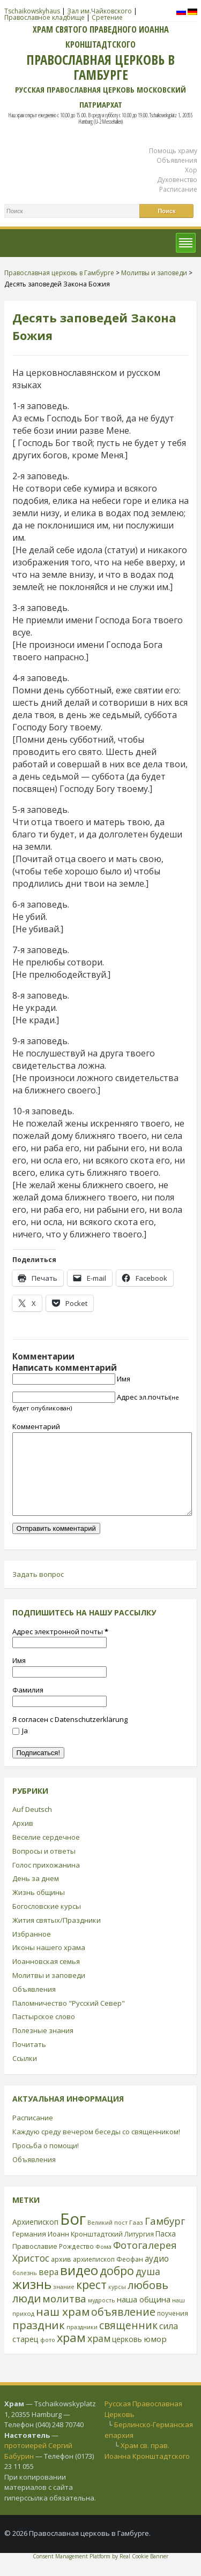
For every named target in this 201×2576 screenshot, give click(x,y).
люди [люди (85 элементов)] (26, 2314)
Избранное (31, 1950)
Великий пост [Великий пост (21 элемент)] (107, 2238)
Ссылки (24, 2074)
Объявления (177, 160)
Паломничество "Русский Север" (68, 2019)
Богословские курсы (46, 1922)
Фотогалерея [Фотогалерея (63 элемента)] (145, 2261)
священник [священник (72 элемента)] (128, 2341)
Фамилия (27, 1706)
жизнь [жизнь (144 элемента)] (31, 2300)
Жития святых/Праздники (56, 1936)
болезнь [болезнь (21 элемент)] (24, 2289)
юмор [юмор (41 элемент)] (155, 2355)
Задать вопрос (38, 1590)
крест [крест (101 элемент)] (91, 2300)
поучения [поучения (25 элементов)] (172, 2329)
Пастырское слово (43, 2032)
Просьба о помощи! (45, 2161)
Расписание (178, 189)
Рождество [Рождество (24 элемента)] (76, 2262)
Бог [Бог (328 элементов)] (73, 2235)
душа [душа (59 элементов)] (148, 2287)
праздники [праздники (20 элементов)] (82, 2343)
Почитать (29, 2060)
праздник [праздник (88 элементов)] (38, 2340)
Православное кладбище (44, 17)
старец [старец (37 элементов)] (25, 2355)
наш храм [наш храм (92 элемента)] (63, 2327)
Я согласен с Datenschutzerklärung (70, 1735)
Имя (123, 1379)
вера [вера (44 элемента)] (48, 2288)
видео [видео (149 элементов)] (79, 2286)
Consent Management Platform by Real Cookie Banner (100, 2572)
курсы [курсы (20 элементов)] (117, 2303)
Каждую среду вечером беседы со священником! (96, 2147)
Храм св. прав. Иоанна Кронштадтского (147, 2467)
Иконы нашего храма (48, 1963)
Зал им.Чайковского (99, 11)
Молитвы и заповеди (48, 1991)
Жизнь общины (38, 1908)
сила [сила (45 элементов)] (168, 2342)
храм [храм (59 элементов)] (98, 2354)
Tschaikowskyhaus (32, 11)
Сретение (107, 17)
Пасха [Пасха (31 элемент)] (165, 2250)
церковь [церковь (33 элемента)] (127, 2355)
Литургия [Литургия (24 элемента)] (139, 2250)
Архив (22, 1839)
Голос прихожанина (46, 1881)
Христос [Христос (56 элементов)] (30, 2274)
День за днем (35, 1894)
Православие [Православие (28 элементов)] (34, 2262)
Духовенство (177, 179)
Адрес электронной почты (60, 1647)
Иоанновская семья (46, 1977)
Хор (191, 170)
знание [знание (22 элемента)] (64, 2303)
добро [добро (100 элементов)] (117, 2286)
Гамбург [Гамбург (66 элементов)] (165, 2236)
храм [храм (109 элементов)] (71, 2353)
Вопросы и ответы (44, 1867)
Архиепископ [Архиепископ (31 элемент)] (35, 2238)
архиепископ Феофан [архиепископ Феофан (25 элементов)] (108, 2275)
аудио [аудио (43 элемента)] (157, 2274)
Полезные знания (42, 2046)
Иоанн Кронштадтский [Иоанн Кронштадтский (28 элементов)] (85, 2250)
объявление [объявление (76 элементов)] (123, 2328)
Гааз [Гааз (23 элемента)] (136, 2238)
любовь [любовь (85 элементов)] (148, 2300)
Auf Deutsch (32, 1825)
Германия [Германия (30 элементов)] (29, 2250)
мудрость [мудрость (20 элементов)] (101, 2316)
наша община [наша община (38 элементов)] (143, 2315)
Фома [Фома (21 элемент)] (103, 2262)
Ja (20, 1746)
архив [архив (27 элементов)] (61, 2275)
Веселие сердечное (46, 1853)
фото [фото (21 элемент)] (47, 2356)
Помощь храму (173, 150)
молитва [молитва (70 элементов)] (64, 2315)
